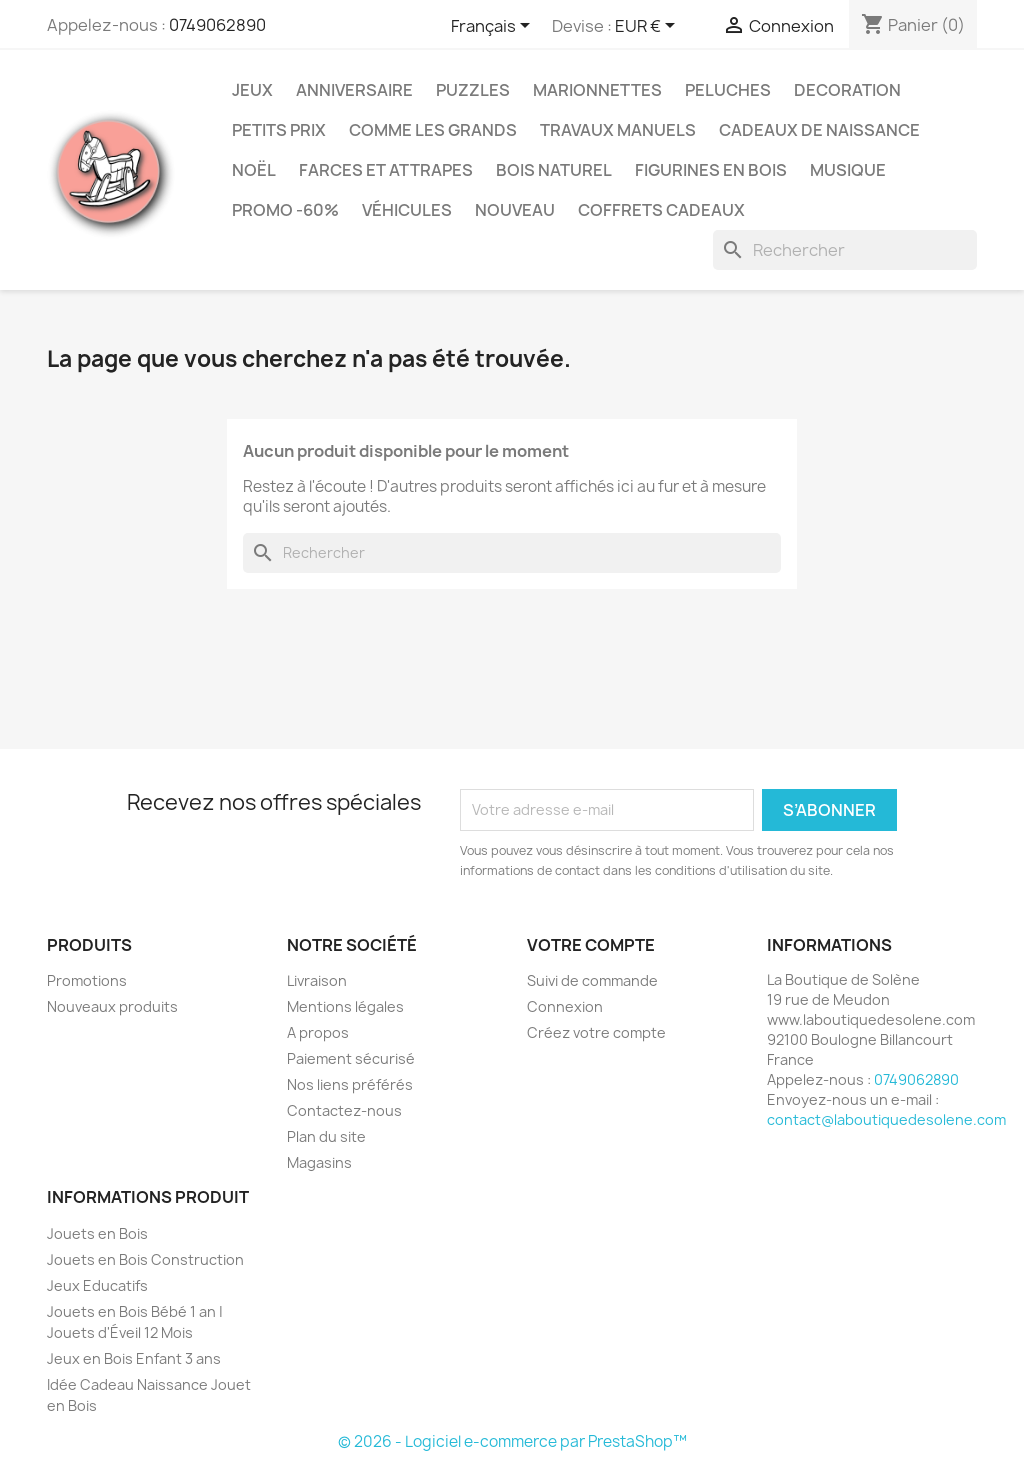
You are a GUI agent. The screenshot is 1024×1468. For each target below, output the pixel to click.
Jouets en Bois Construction (145, 1259)
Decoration (847, 90)
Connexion (565, 1006)
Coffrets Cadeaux (661, 210)
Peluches (728, 90)
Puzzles (473, 90)
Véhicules (407, 210)
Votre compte (591, 945)
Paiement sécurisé (351, 1058)
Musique (848, 170)
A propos (318, 1032)
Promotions (87, 980)
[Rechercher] (845, 250)
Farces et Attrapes (386, 170)
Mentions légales (345, 1006)
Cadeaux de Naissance (819, 130)
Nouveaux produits (112, 1006)
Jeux (252, 90)
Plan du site (326, 1136)
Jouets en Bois (97, 1233)
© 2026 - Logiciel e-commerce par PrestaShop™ (512, 1441)
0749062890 (217, 25)
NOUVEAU (515, 210)
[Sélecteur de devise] (648, 27)
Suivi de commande (592, 980)
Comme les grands (433, 130)
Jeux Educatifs (97, 1285)
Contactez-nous (344, 1110)
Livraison (317, 980)
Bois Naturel (554, 170)
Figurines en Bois (711, 170)
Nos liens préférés (350, 1084)
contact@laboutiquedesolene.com (886, 1119)
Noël (254, 170)
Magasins (319, 1162)
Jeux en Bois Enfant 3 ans (134, 1358)
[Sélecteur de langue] (494, 27)
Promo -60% (285, 210)
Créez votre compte (596, 1032)
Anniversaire (354, 90)
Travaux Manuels (618, 130)
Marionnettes (597, 90)
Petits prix (279, 130)
